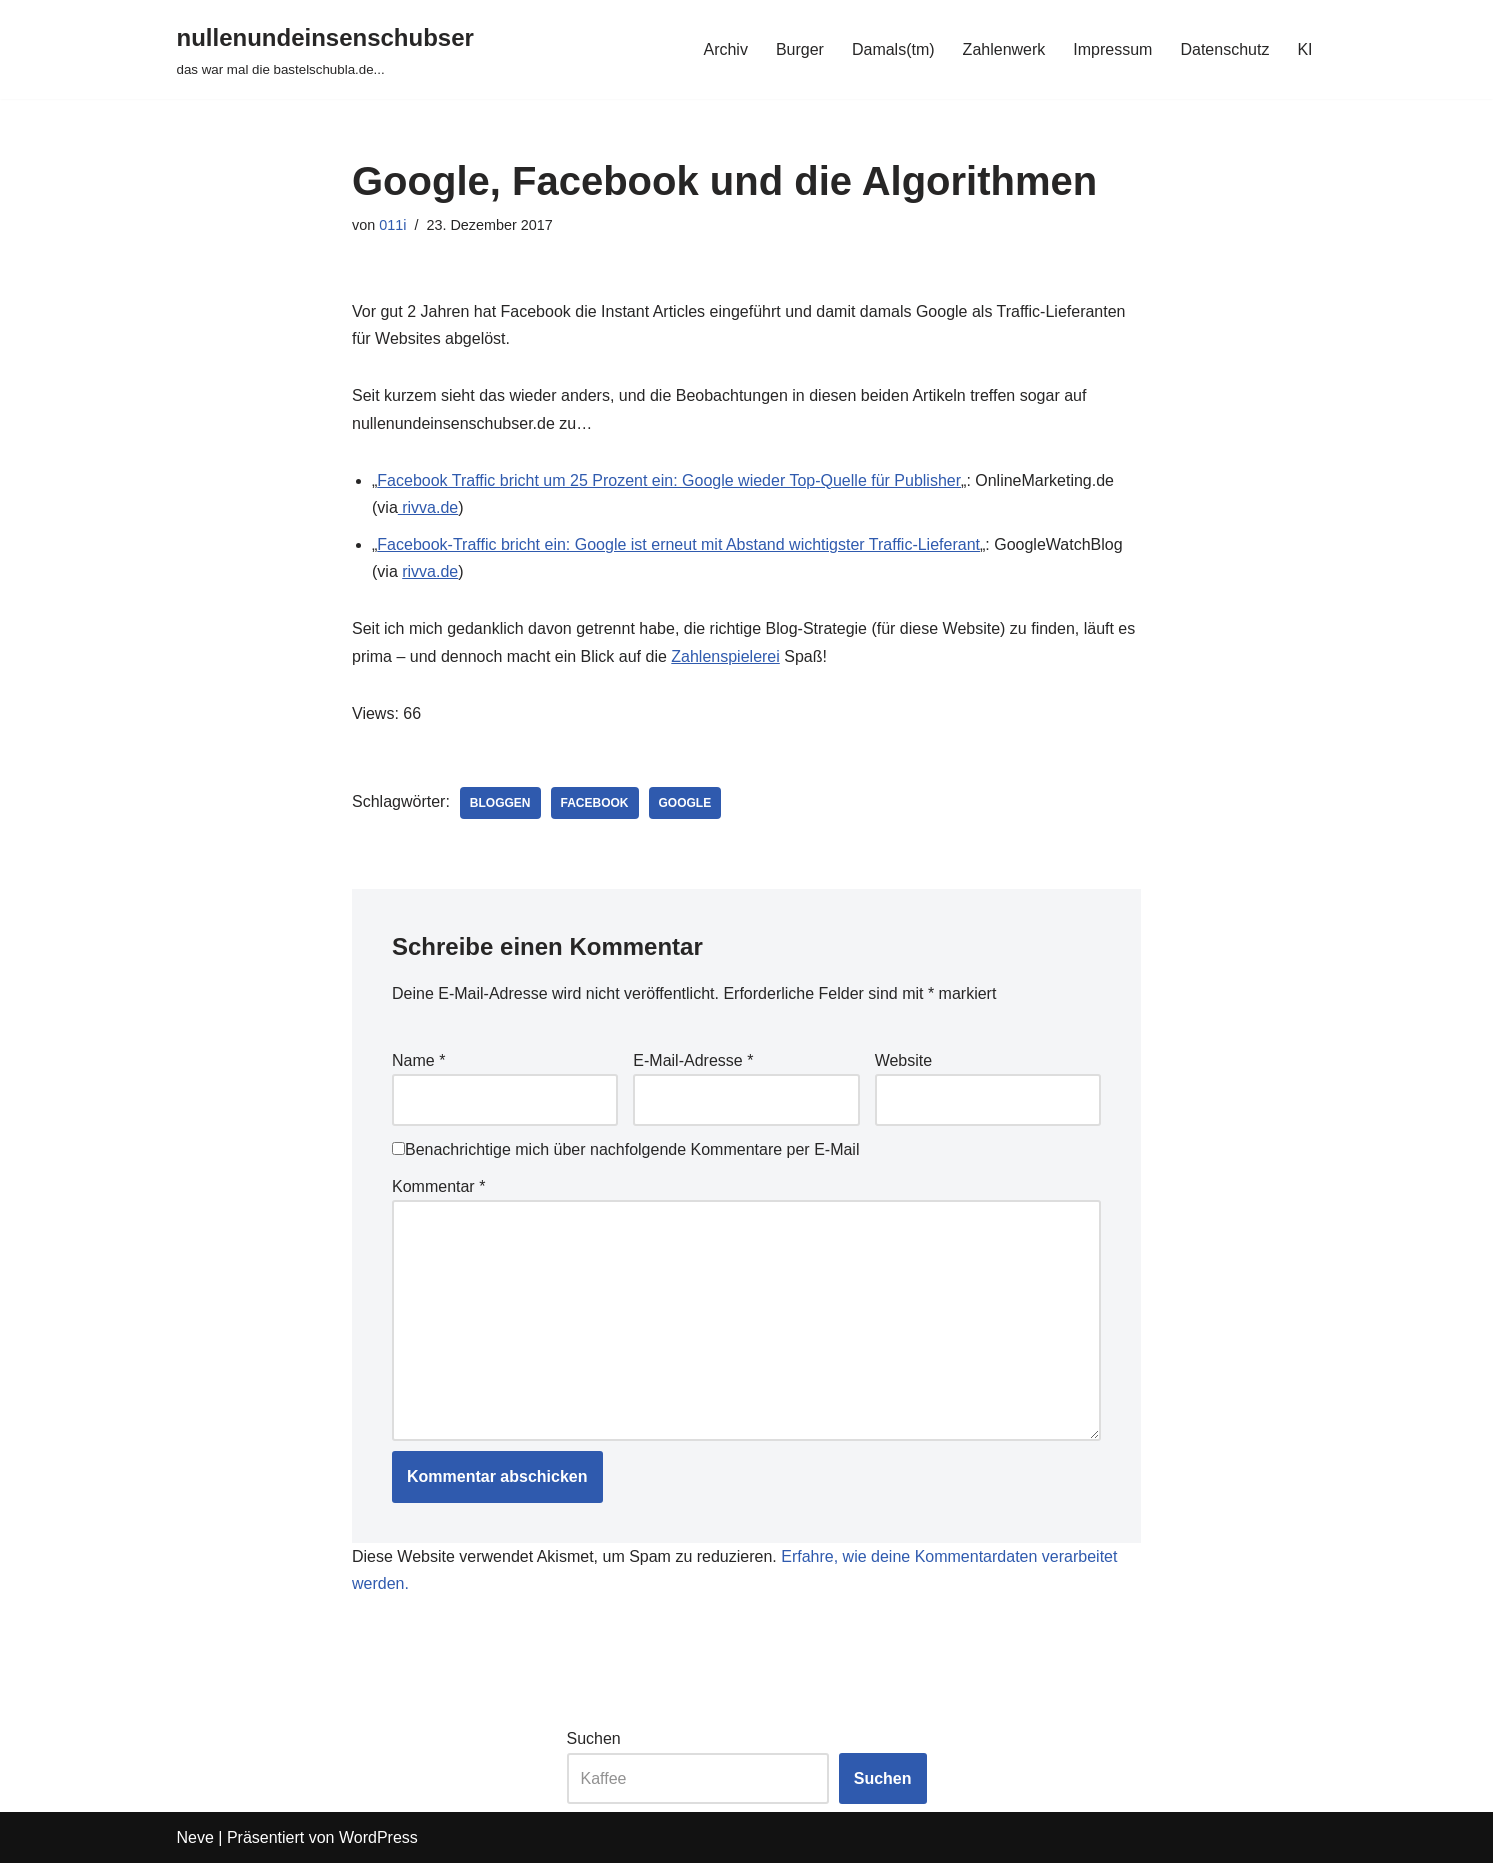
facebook (595, 803)
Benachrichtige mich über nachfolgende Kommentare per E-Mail (625, 1149)
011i (392, 225)
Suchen (594, 1738)
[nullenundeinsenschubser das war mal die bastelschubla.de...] (325, 49)
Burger (800, 49)
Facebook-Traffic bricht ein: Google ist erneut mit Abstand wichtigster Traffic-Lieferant (678, 544)
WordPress (378, 1837)
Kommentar (438, 1186)
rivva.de (428, 507)
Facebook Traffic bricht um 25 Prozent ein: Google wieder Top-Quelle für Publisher (669, 480)
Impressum (1112, 49)
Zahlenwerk (1004, 49)
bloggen (500, 803)
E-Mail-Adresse (693, 1060)
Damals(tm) (893, 49)
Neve (195, 1837)
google (685, 803)
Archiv (725, 49)
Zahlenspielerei (725, 656)
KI (1304, 49)
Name (418, 1060)
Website (904, 1060)
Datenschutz (1224, 49)
